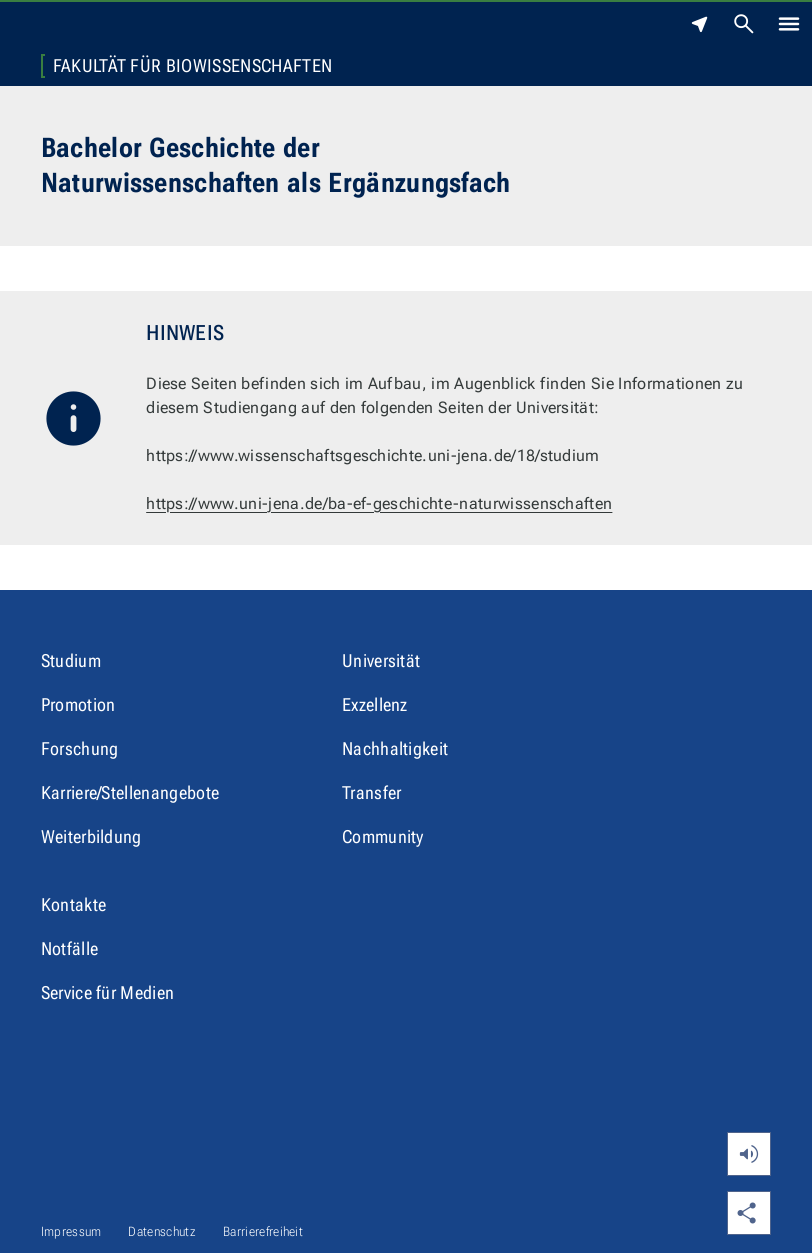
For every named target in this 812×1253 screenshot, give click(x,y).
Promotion (78, 704)
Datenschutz (162, 1231)
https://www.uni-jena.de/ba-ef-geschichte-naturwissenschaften (379, 503)
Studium (71, 660)
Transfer (372, 792)
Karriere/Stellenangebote (130, 792)
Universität (381, 660)
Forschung (80, 748)
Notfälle (70, 948)
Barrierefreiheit (263, 1231)
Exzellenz (375, 704)
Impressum (71, 1231)
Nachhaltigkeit (395, 748)
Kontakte (74, 904)
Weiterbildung (91, 836)
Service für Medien (108, 992)
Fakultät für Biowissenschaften (193, 66)
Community (383, 836)
